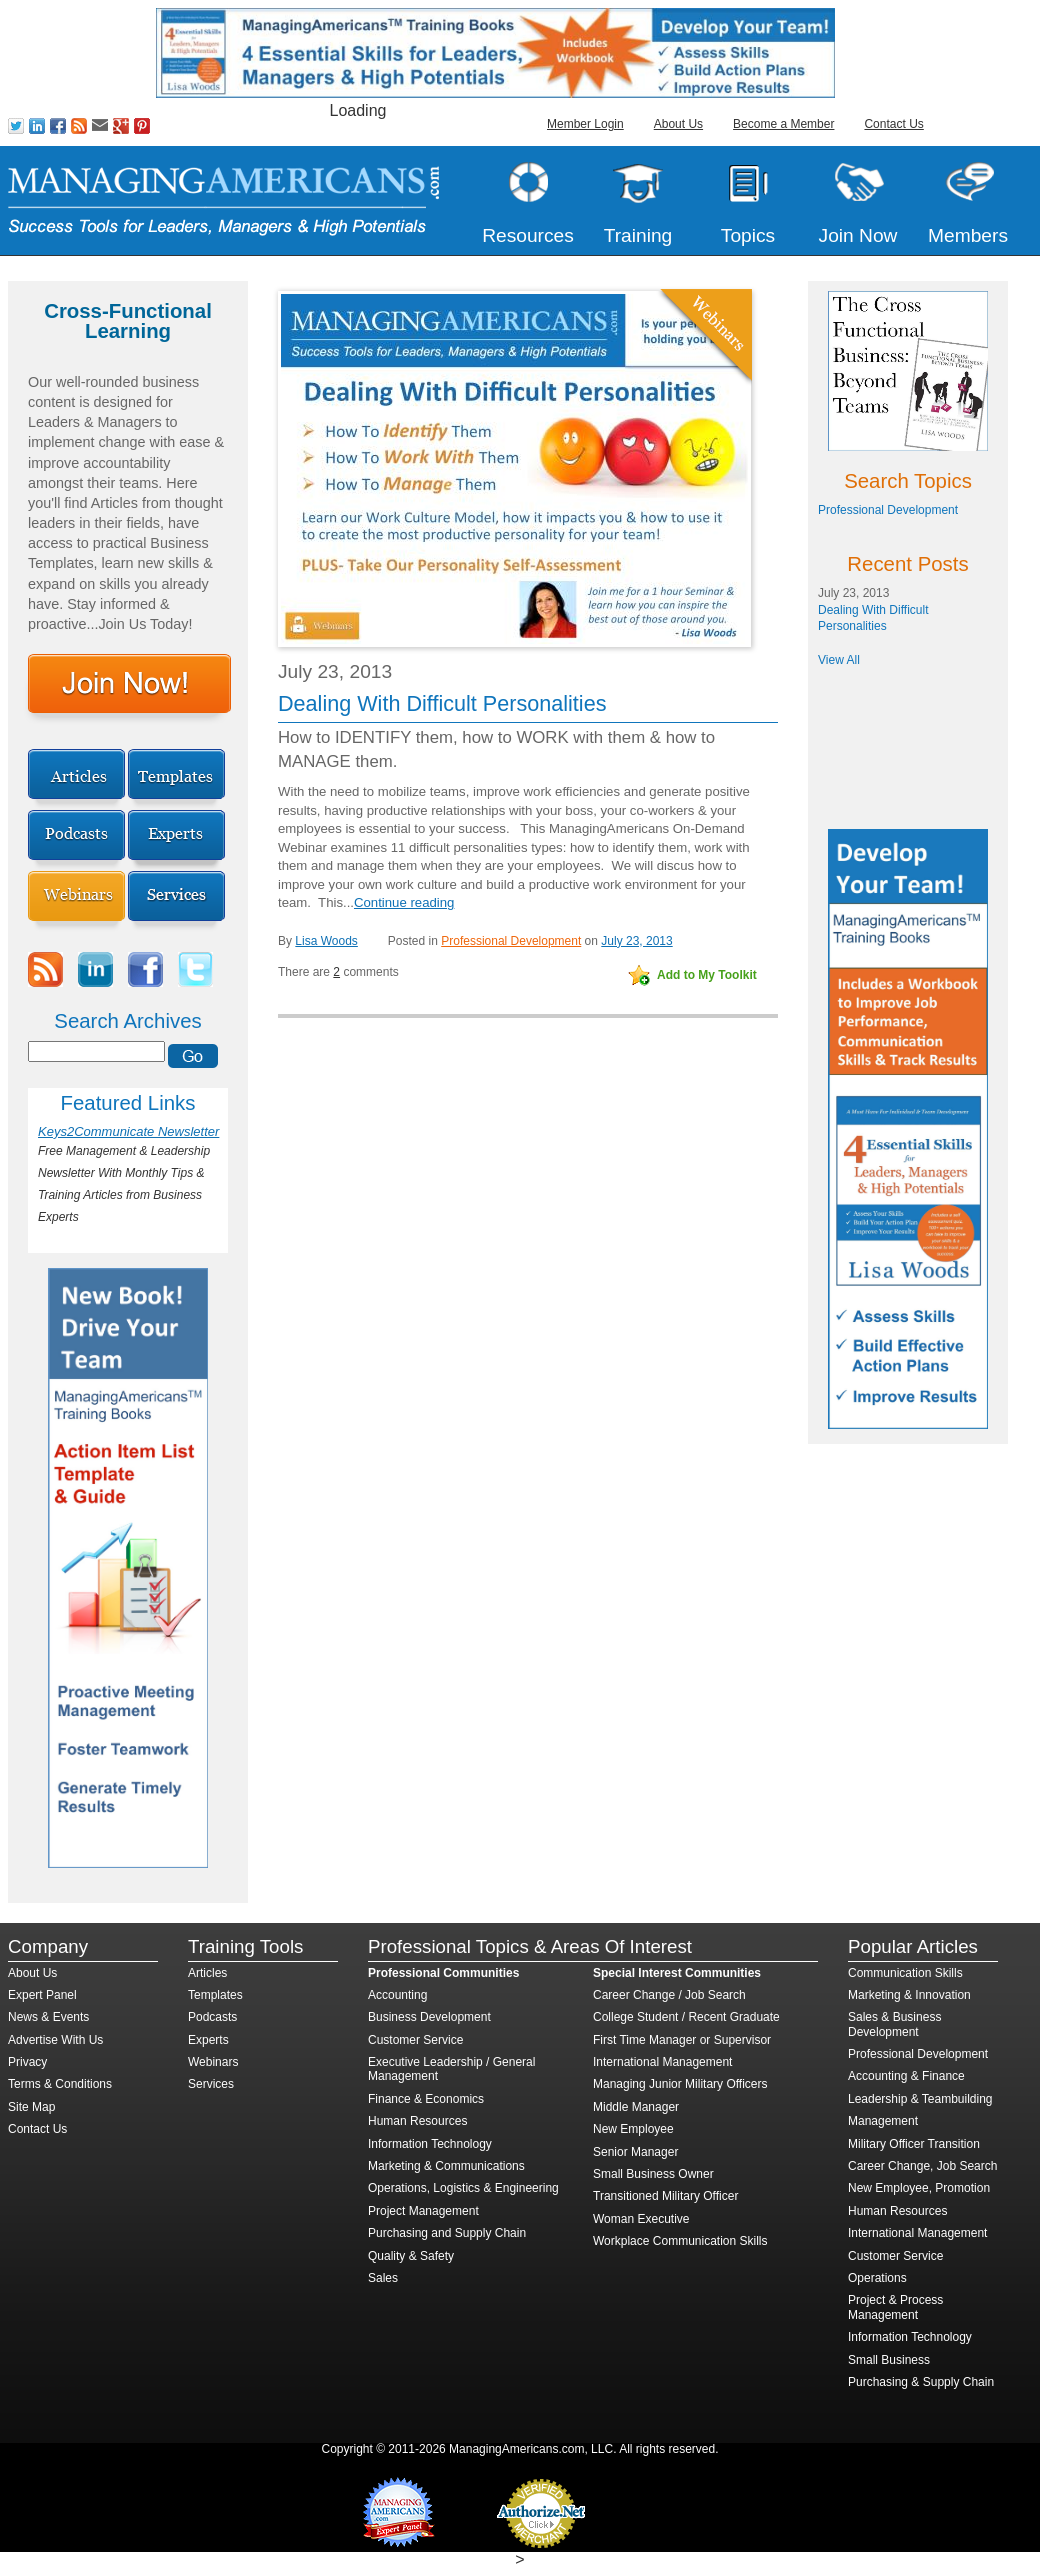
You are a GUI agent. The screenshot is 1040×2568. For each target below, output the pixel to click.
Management (883, 2121)
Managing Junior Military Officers (680, 2084)
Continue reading (404, 902)
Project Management (423, 2211)
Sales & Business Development (894, 2024)
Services (211, 2084)
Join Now (858, 235)
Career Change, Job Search (922, 2166)
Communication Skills (905, 1973)
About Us (678, 124)
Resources (528, 235)
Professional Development (511, 941)
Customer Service (415, 2040)
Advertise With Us (55, 2040)
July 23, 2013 (636, 941)
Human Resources (417, 2121)
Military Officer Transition (914, 2144)
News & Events (48, 2017)
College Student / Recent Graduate (686, 2017)
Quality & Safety (411, 2256)
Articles (207, 1973)
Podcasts (212, 2017)
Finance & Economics (426, 2099)
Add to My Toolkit (707, 975)
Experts (208, 2040)
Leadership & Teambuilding (920, 2099)
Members (968, 235)
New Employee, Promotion (919, 2188)
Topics (748, 235)
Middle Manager (636, 2107)
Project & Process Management (895, 2307)
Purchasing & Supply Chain (921, 2382)
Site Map (31, 2107)
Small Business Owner (653, 2174)
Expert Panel (42, 1995)
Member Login (585, 124)
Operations (877, 2278)
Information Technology (430, 2144)
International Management (662, 2062)
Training (638, 235)
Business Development (429, 2017)
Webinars (213, 2062)
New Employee (633, 2129)
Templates (215, 1995)
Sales (383, 2278)
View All (839, 660)
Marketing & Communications (446, 2166)
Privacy (27, 2062)
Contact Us (893, 124)
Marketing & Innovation (909, 1995)
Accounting (397, 1995)
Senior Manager (635, 2152)
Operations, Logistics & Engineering (463, 2188)
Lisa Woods (326, 941)
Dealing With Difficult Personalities (442, 703)
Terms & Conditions (60, 2084)
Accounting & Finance (906, 2076)
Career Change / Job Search (669, 1995)
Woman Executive (641, 2219)
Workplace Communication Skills (680, 2241)
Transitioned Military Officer (665, 2196)
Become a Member (783, 124)
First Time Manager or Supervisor (682, 2040)
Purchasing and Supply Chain (447, 2233)
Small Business (889, 2360)
